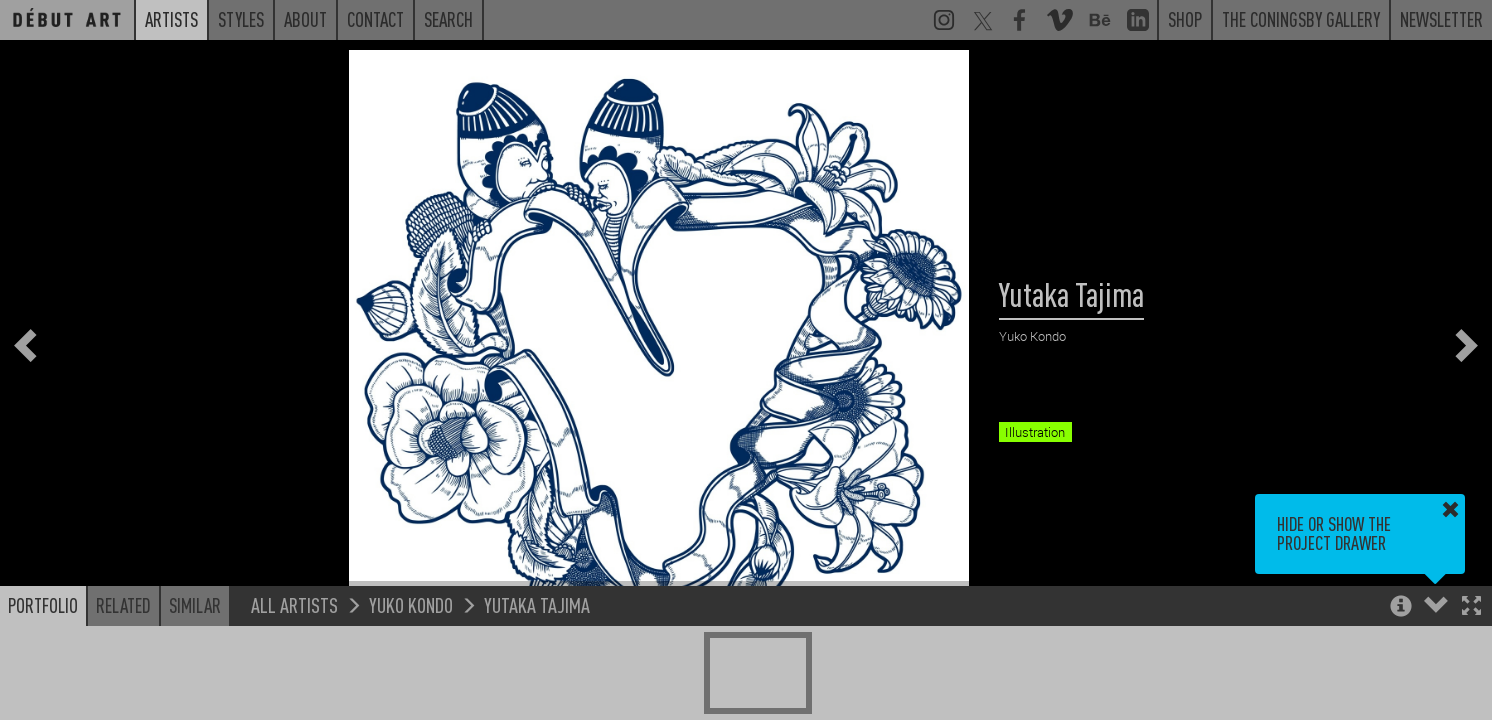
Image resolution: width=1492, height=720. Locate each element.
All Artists (294, 604)
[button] (1471, 607)
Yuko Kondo (411, 604)
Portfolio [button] (43, 605)
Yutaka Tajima (537, 604)
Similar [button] (195, 605)
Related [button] (123, 605)
